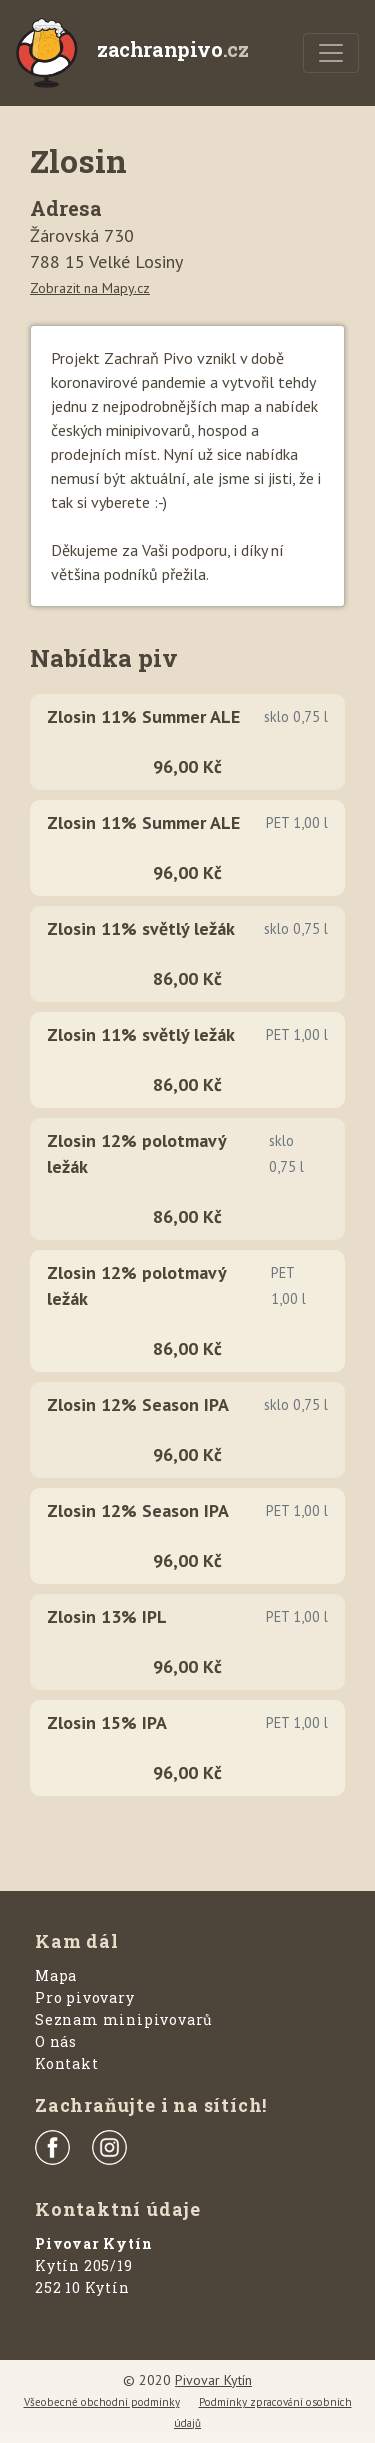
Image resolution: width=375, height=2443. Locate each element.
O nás (56, 2041)
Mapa (56, 1975)
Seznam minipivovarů (124, 2019)
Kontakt (67, 2063)
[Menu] (331, 53)
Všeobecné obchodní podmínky (102, 2402)
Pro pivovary (85, 1997)
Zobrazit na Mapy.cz (90, 288)
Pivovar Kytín (213, 2380)
